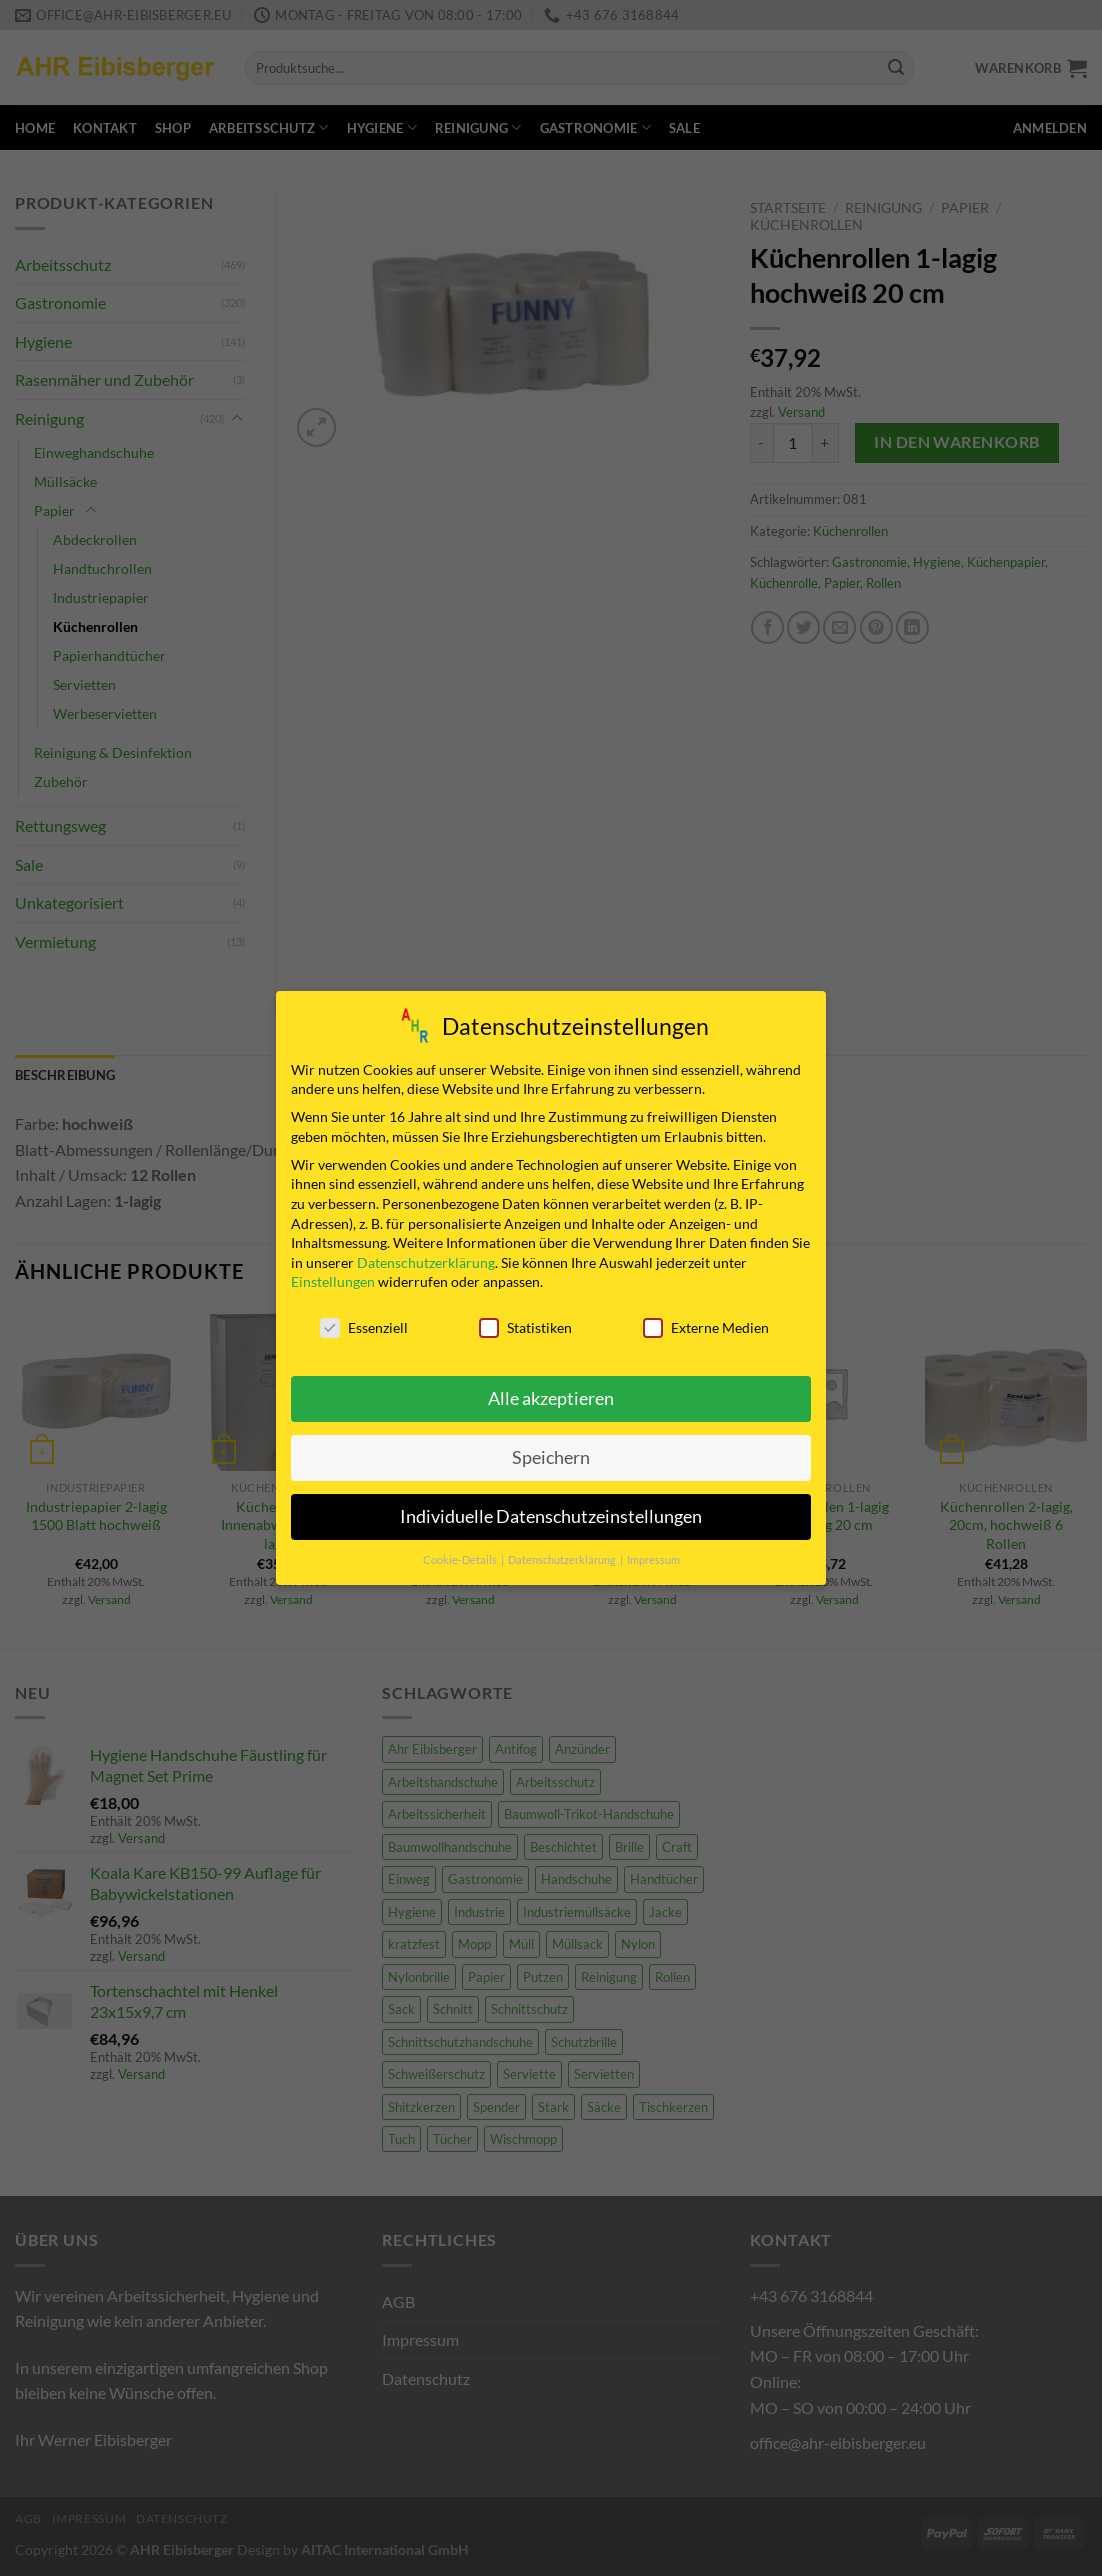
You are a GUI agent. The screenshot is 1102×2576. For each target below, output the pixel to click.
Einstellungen (333, 1281)
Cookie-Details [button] (461, 1560)
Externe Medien (706, 1327)
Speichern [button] (551, 1457)
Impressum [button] (653, 1560)
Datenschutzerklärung (426, 1262)
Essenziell (364, 1327)
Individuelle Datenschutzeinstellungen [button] (551, 1516)
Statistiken (525, 1327)
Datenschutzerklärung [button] (563, 1560)
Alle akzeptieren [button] (551, 1398)
